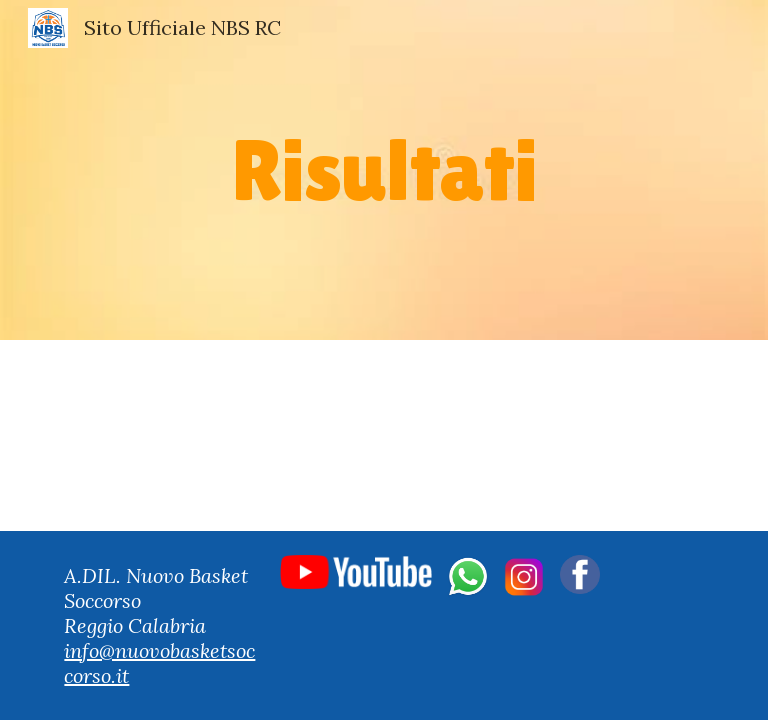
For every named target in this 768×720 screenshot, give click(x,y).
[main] (383, 169)
